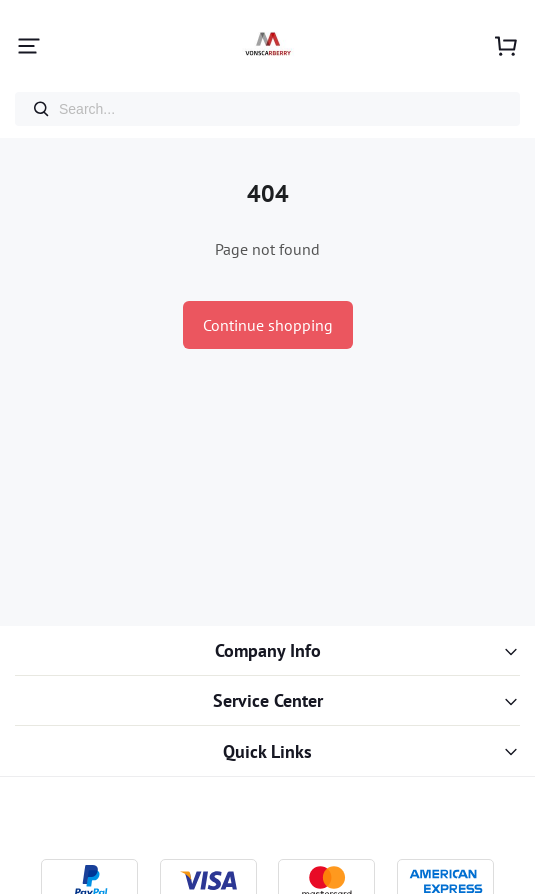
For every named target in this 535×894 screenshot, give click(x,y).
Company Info (268, 650)
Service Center (268, 700)
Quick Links (267, 751)
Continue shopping (268, 325)
